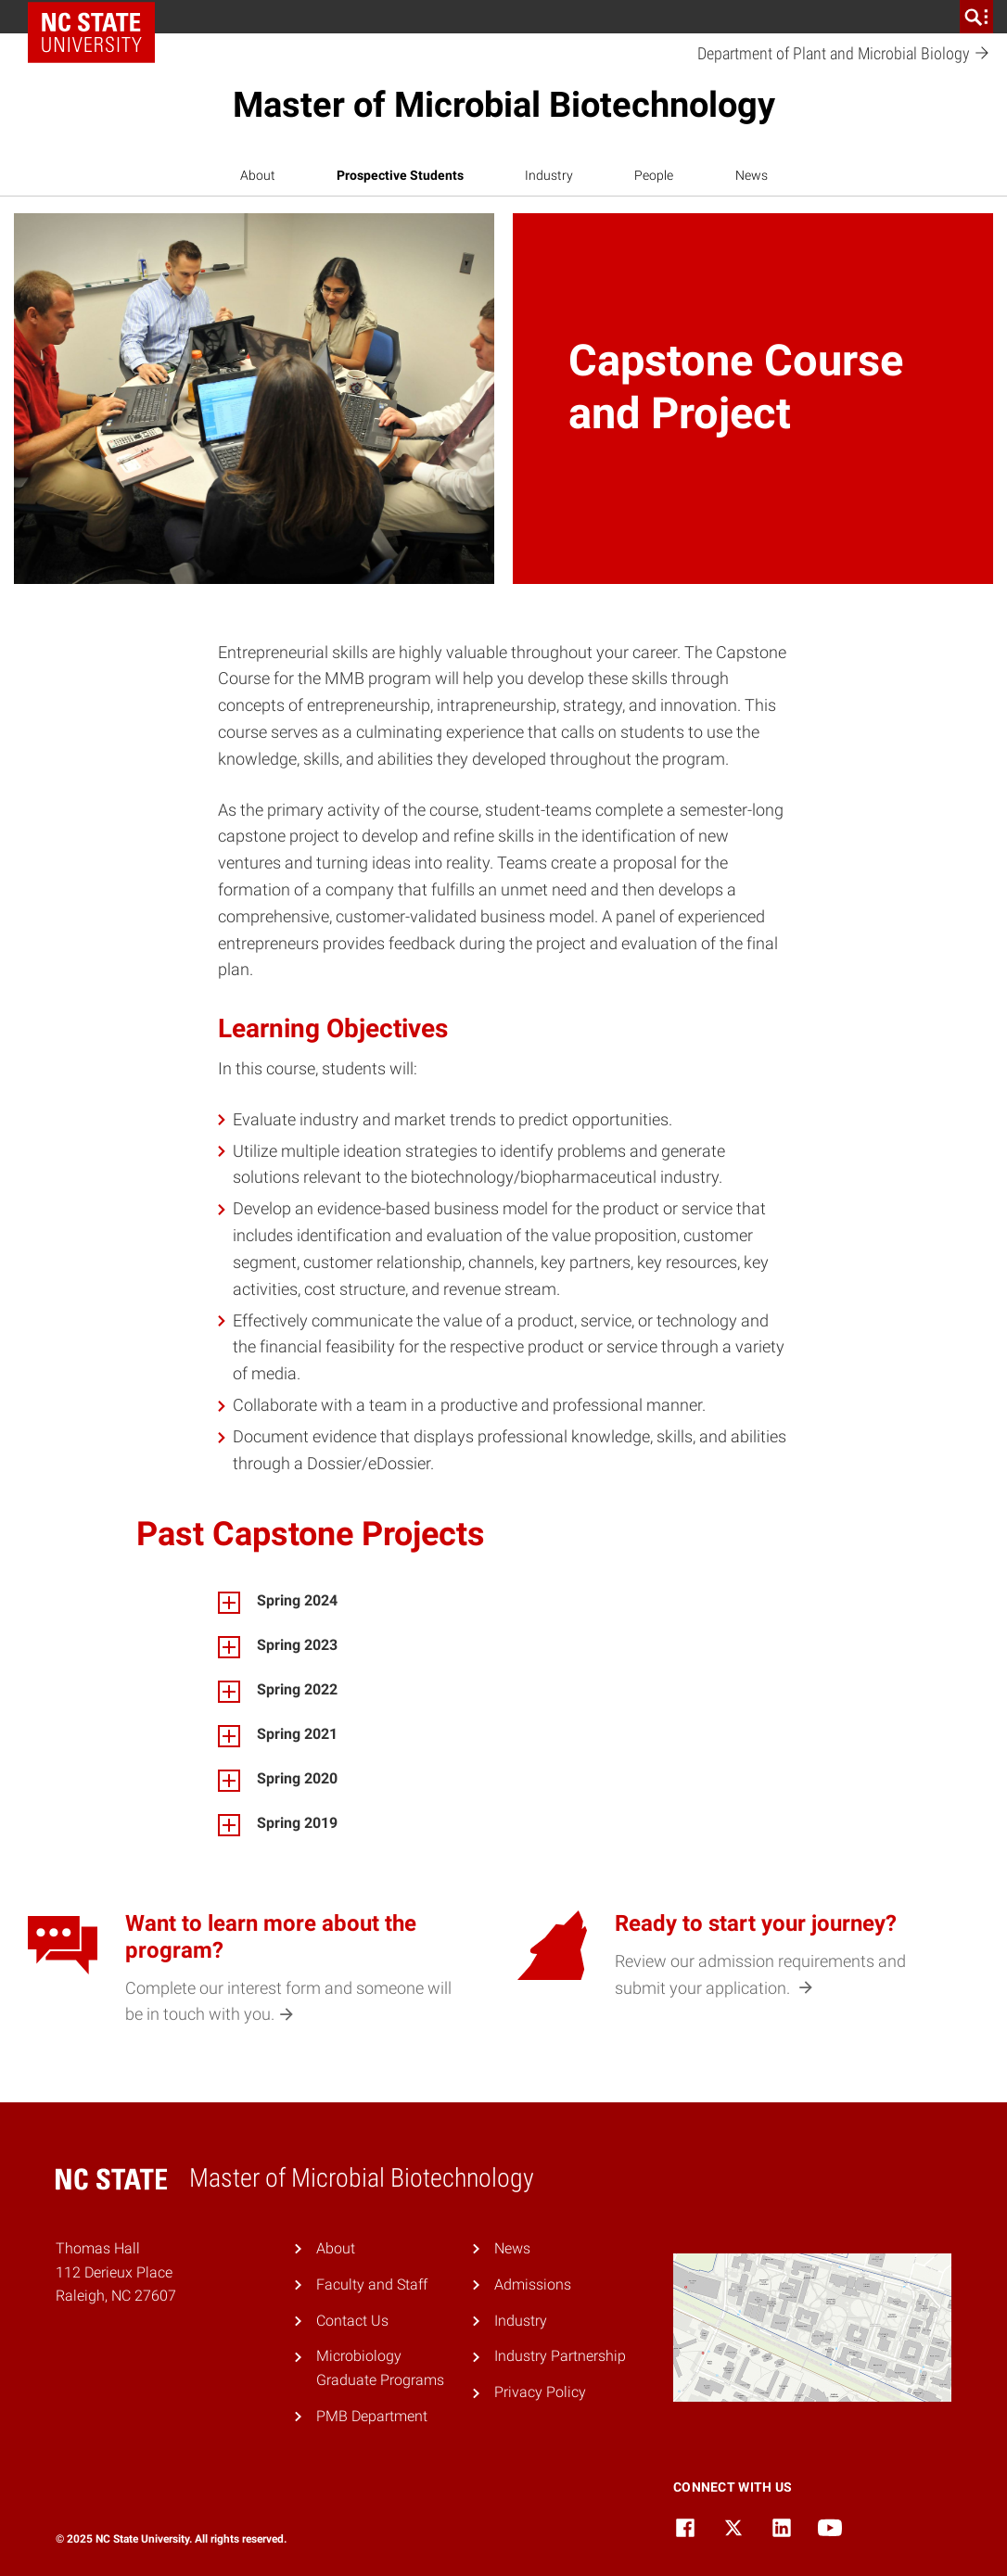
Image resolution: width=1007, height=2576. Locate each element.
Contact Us (352, 2320)
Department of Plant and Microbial (843, 54)
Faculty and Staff (371, 2284)
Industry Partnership (560, 2356)
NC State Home (98, 16)
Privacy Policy (540, 2392)
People (653, 175)
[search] (976, 16)
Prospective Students (400, 175)
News (751, 175)
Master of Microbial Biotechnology (504, 104)
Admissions (532, 2284)
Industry (549, 175)
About (257, 175)
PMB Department (371, 2416)
